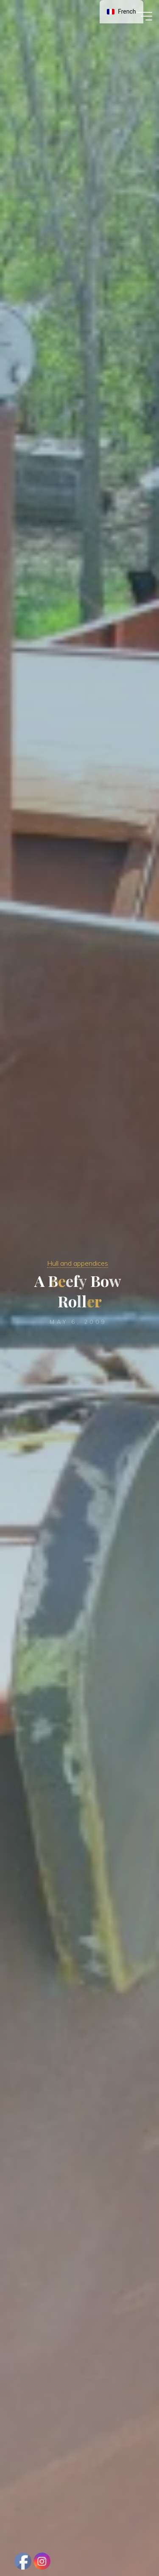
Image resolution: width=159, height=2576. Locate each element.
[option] (121, 12)
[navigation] (121, 11)
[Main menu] (144, 16)
